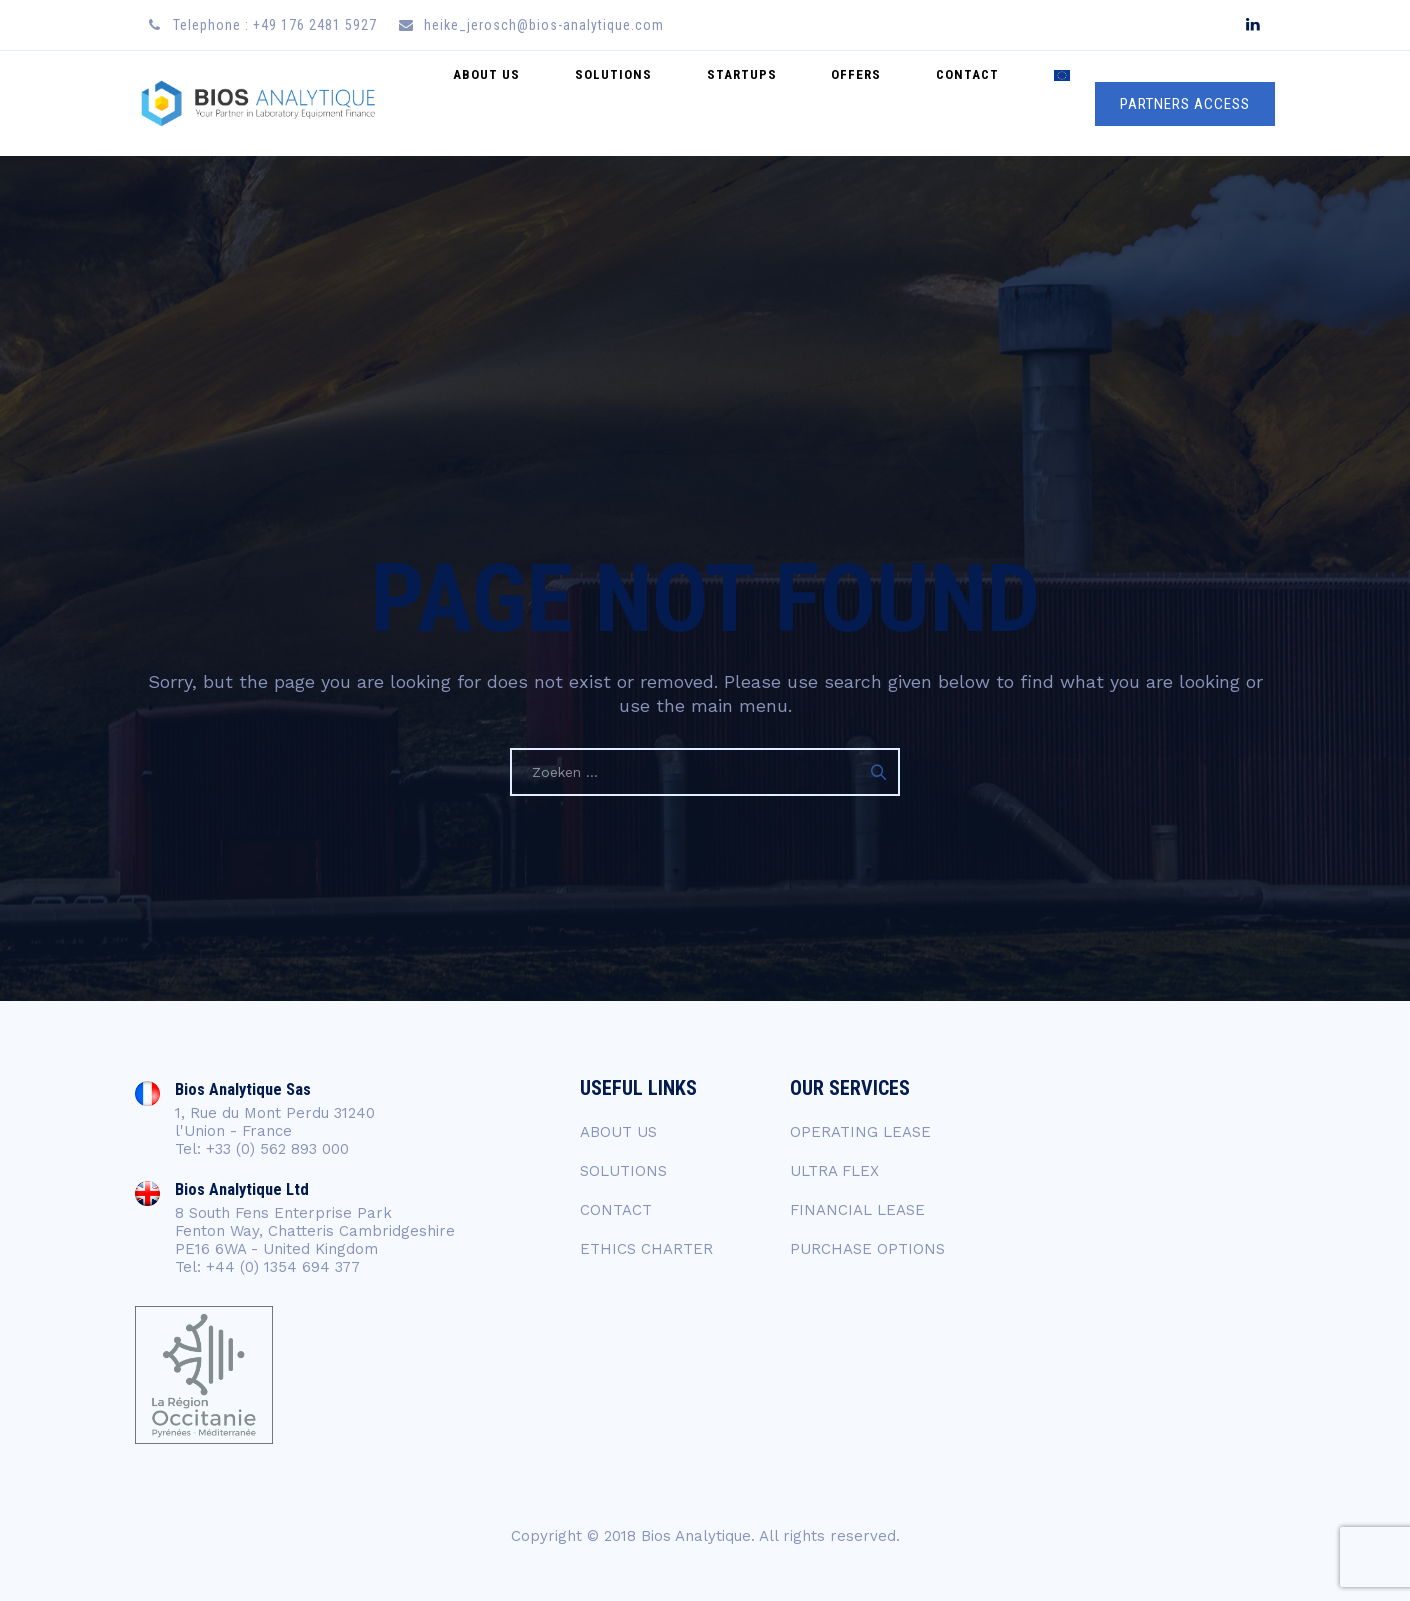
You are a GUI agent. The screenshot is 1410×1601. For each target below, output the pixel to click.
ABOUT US (595, 103)
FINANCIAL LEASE (857, 1210)
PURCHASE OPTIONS (867, 1249)
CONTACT (997, 103)
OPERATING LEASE (860, 1132)
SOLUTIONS (702, 103)
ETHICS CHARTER (646, 1249)
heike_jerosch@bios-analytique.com (544, 25)
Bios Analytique (696, 1536)
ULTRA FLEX (834, 1171)
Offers (906, 103)
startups (811, 103)
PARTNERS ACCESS (1185, 104)
